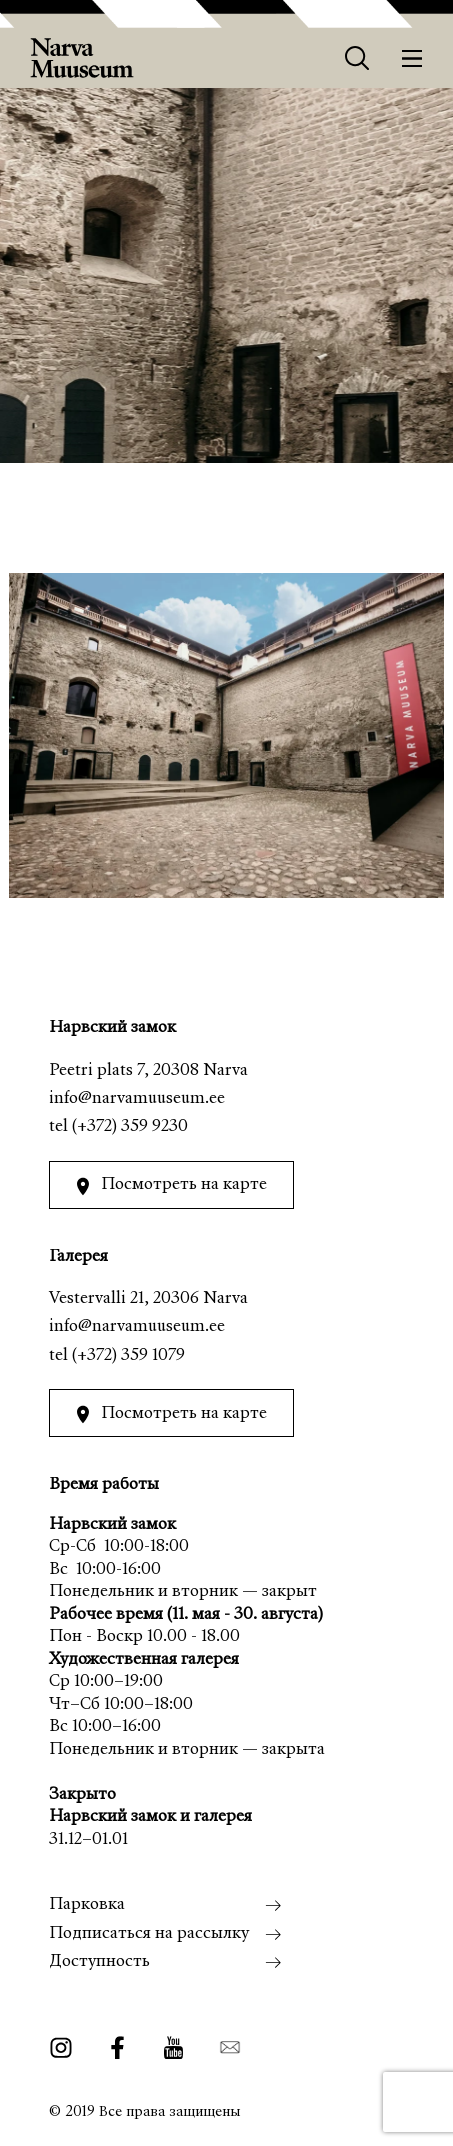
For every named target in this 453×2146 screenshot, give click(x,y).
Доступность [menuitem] (99, 1962)
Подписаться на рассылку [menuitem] (149, 1934)
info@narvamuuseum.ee (137, 1099)
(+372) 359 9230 (130, 1127)
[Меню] (412, 58)
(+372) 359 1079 (128, 1356)
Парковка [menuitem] (87, 1905)
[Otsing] (357, 58)
